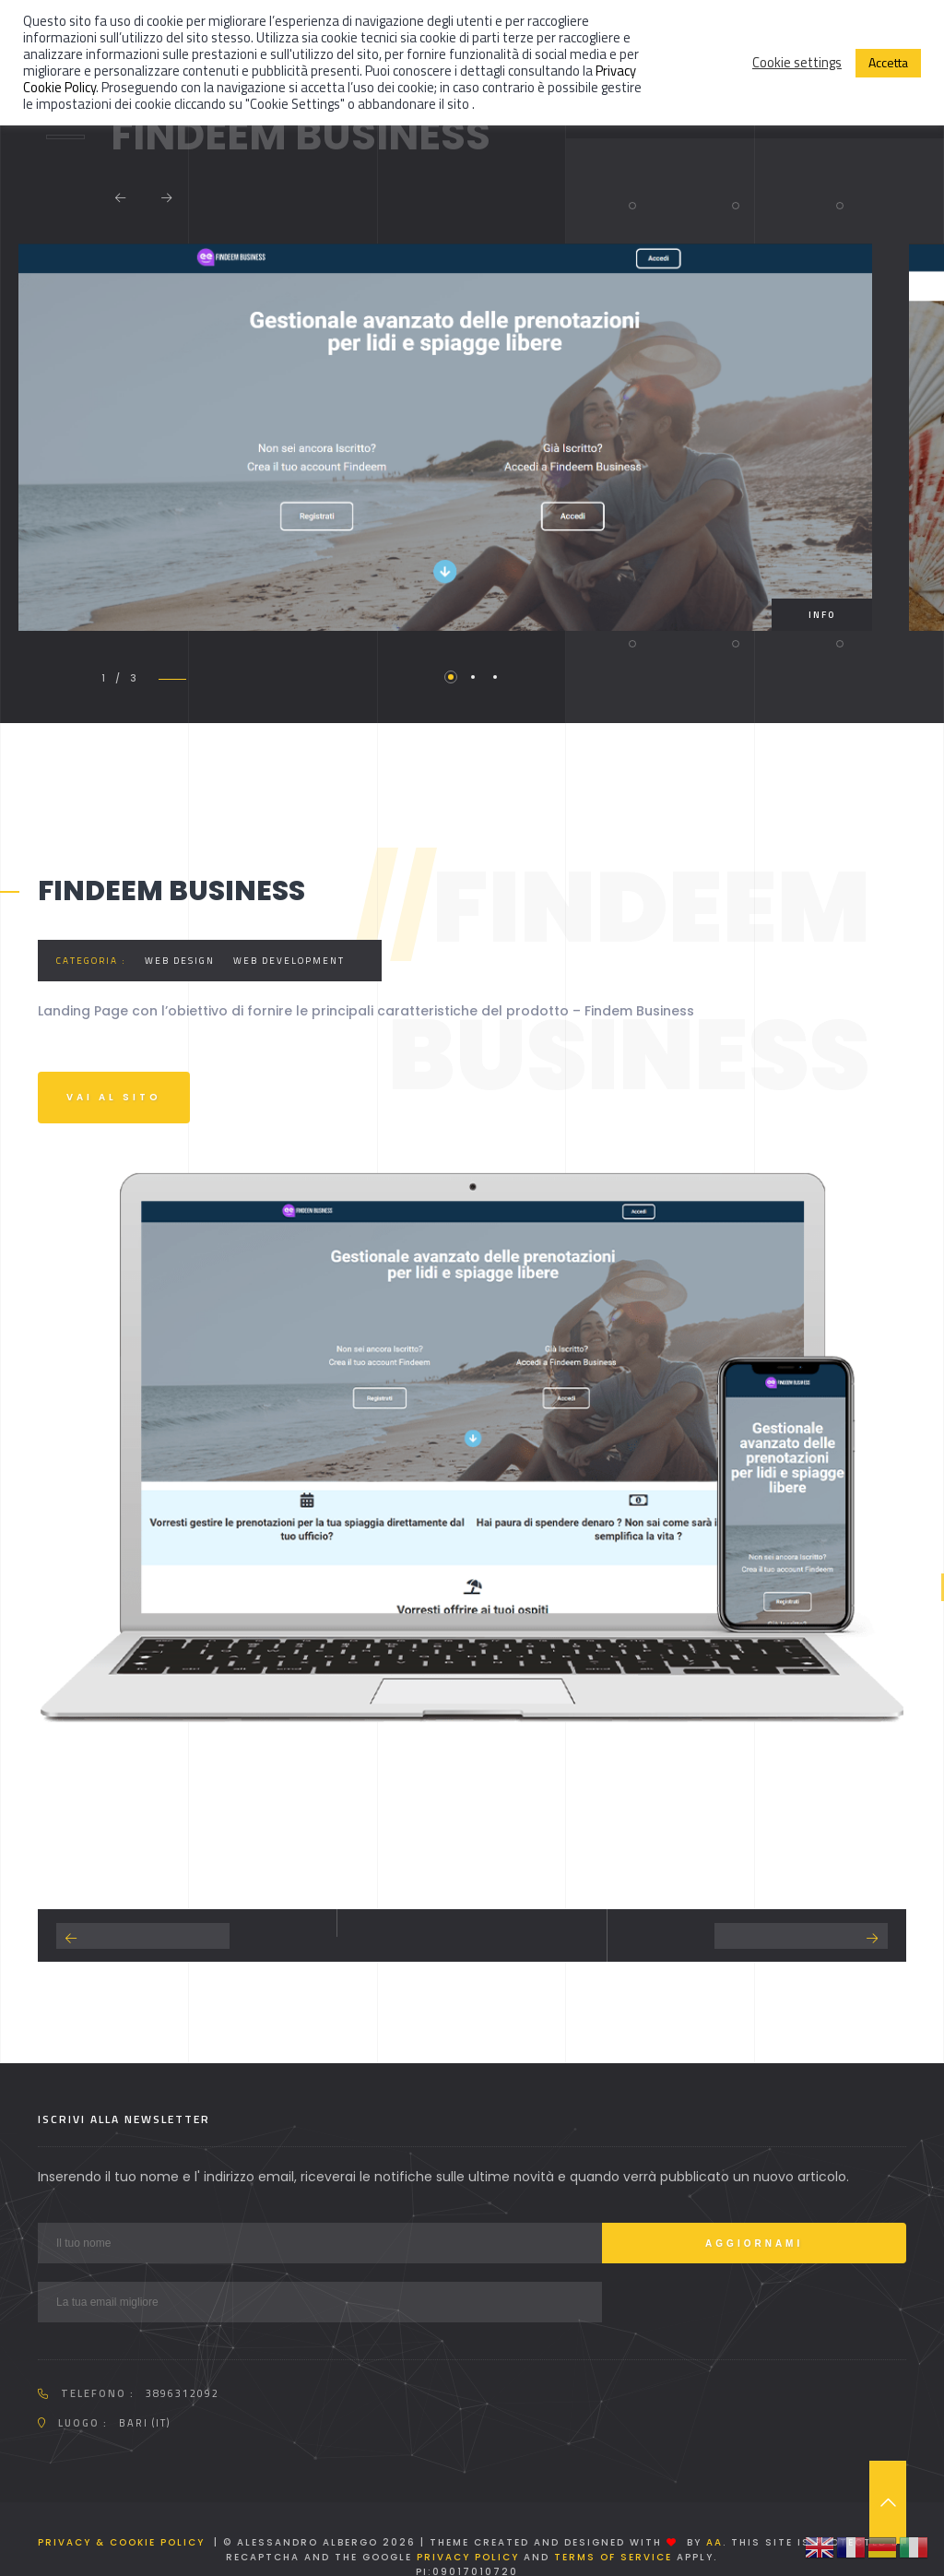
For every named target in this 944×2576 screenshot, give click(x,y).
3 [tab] (495, 677)
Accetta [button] (888, 62)
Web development (289, 960)
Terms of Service (613, 2557)
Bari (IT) (145, 2423)
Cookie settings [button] (797, 62)
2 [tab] (472, 677)
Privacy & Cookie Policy (121, 2542)
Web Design (180, 960)
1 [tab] (450, 677)
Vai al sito (113, 1097)
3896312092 (182, 2393)
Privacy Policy (468, 2557)
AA (714, 2542)
